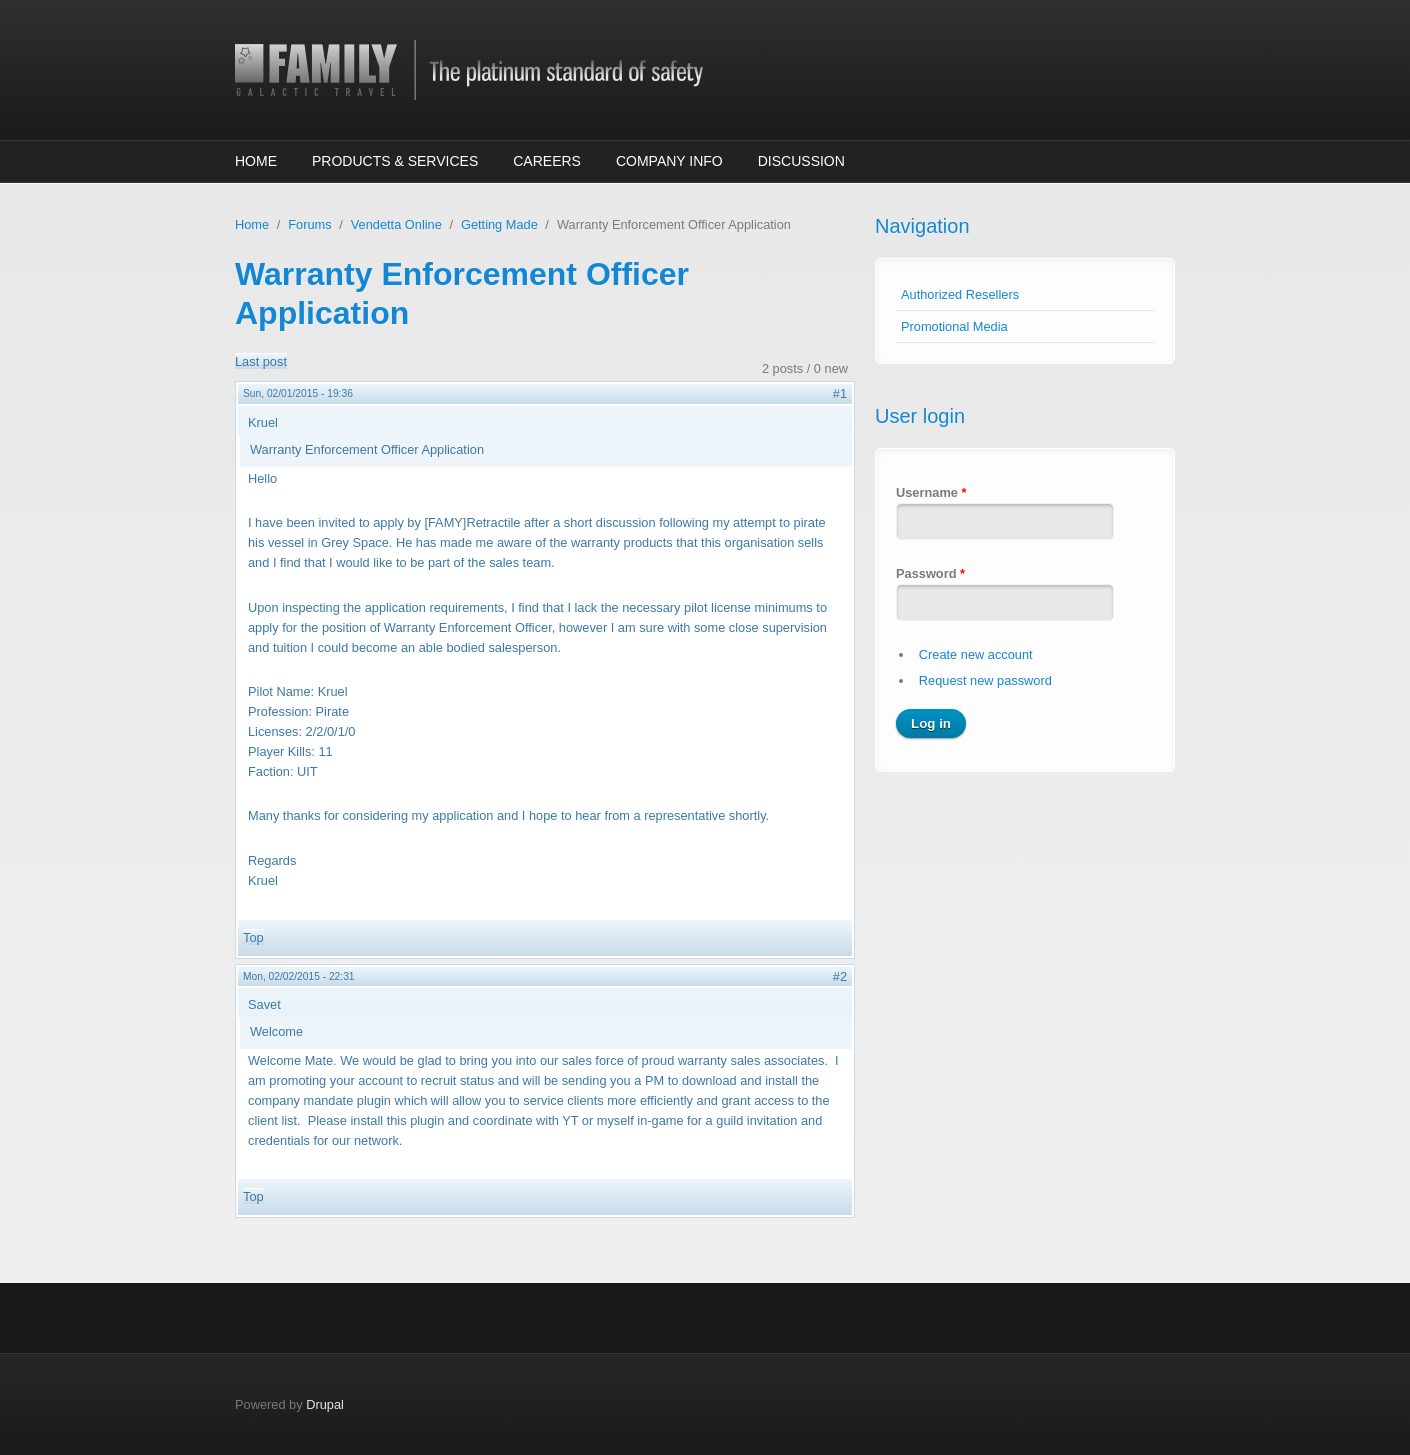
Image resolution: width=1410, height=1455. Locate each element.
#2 (840, 976)
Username (931, 492)
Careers (547, 161)
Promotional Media (954, 326)
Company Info (669, 161)
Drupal (325, 1404)
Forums (309, 224)
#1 (840, 393)
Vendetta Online (396, 224)
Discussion (801, 161)
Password (930, 573)
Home (256, 161)
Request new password (985, 680)
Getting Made (499, 224)
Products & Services (395, 161)
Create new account (976, 654)
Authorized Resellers (960, 294)
